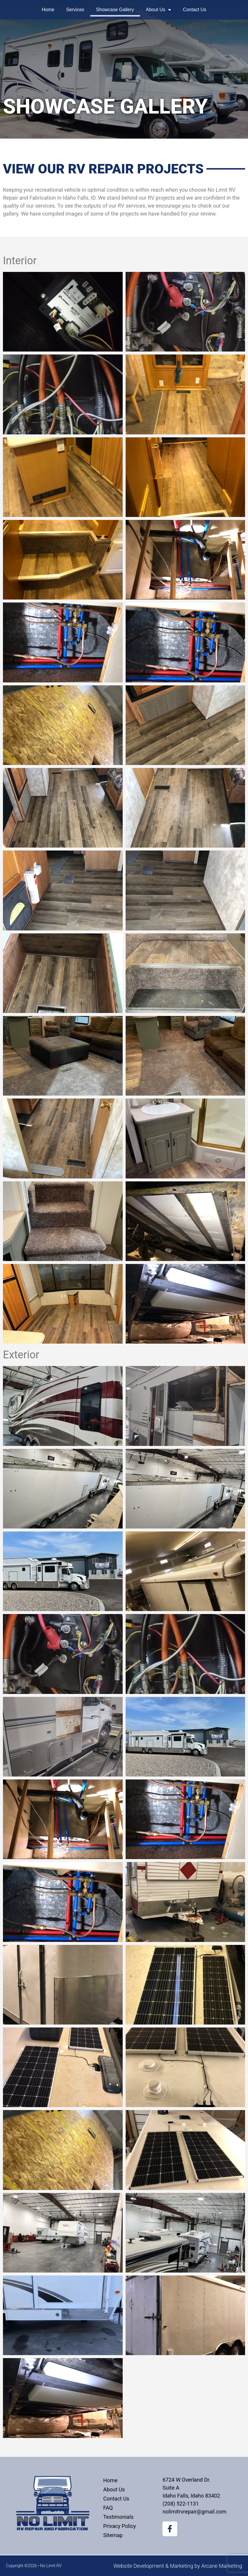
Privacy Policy (119, 2526)
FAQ (108, 2508)
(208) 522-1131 (180, 2504)
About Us (158, 9)
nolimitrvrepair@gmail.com (194, 2511)
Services (75, 9)
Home (48, 9)
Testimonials (118, 2517)
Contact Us (194, 9)
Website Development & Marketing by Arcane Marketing (178, 2566)
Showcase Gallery (115, 9)
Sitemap (113, 2535)
